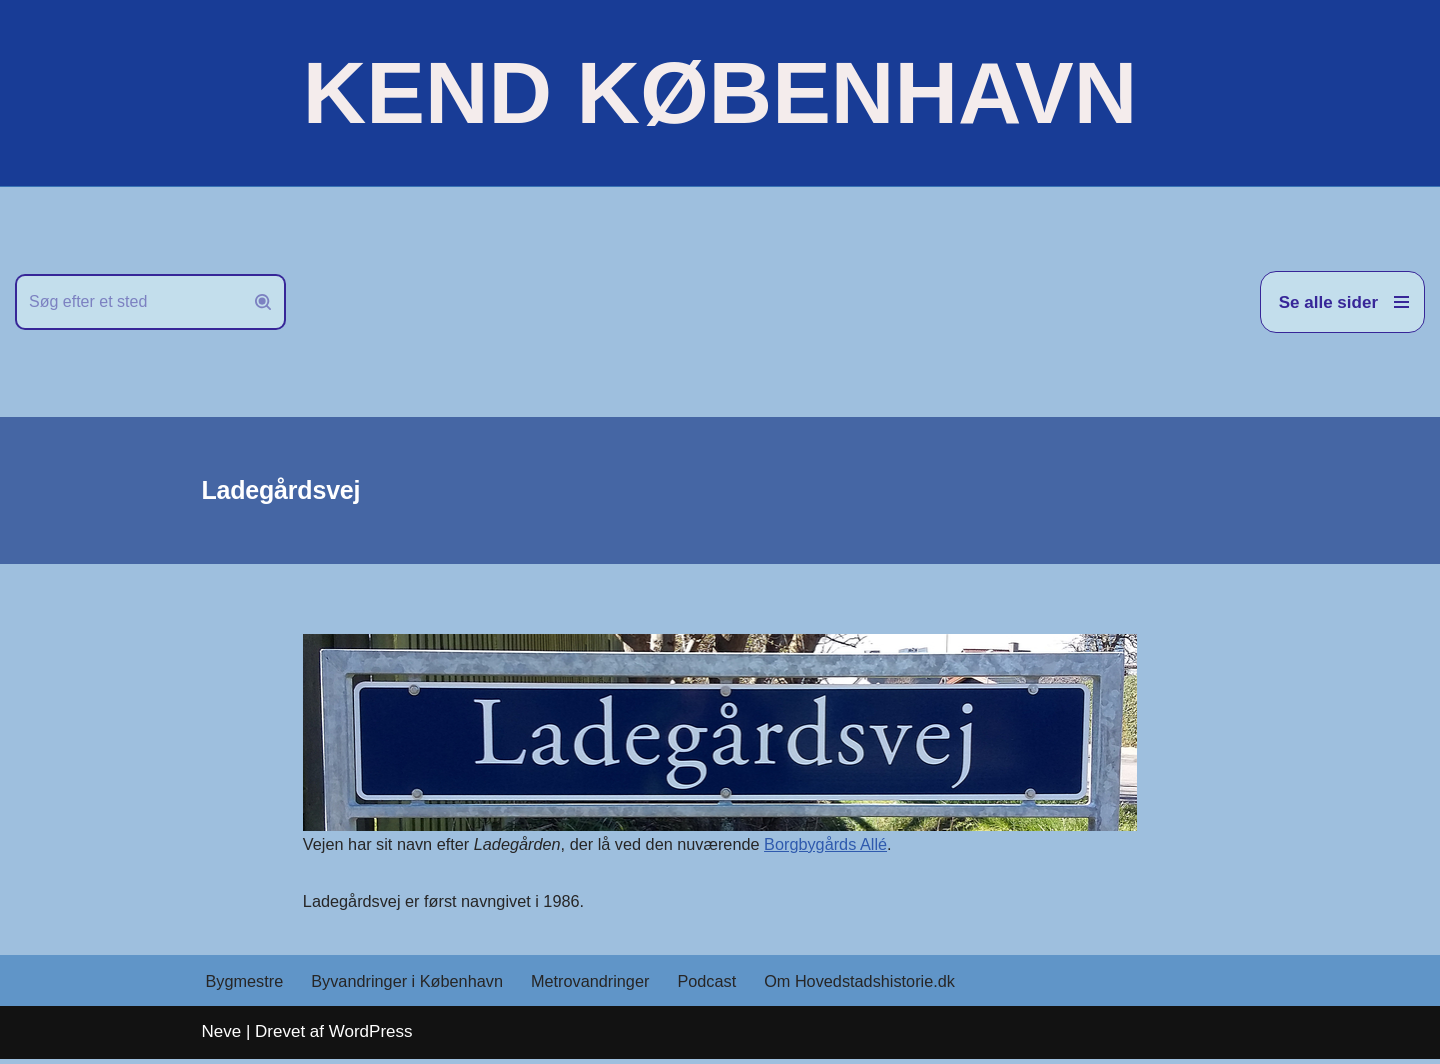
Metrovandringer (605, 985)
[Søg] (128, 302)
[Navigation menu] (1342, 302)
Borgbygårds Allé (849, 844)
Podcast (725, 985)
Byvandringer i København (415, 985)
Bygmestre (246, 985)
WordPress (371, 1036)
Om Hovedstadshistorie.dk (883, 985)
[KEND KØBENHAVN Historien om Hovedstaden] (720, 93)
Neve (222, 1036)
